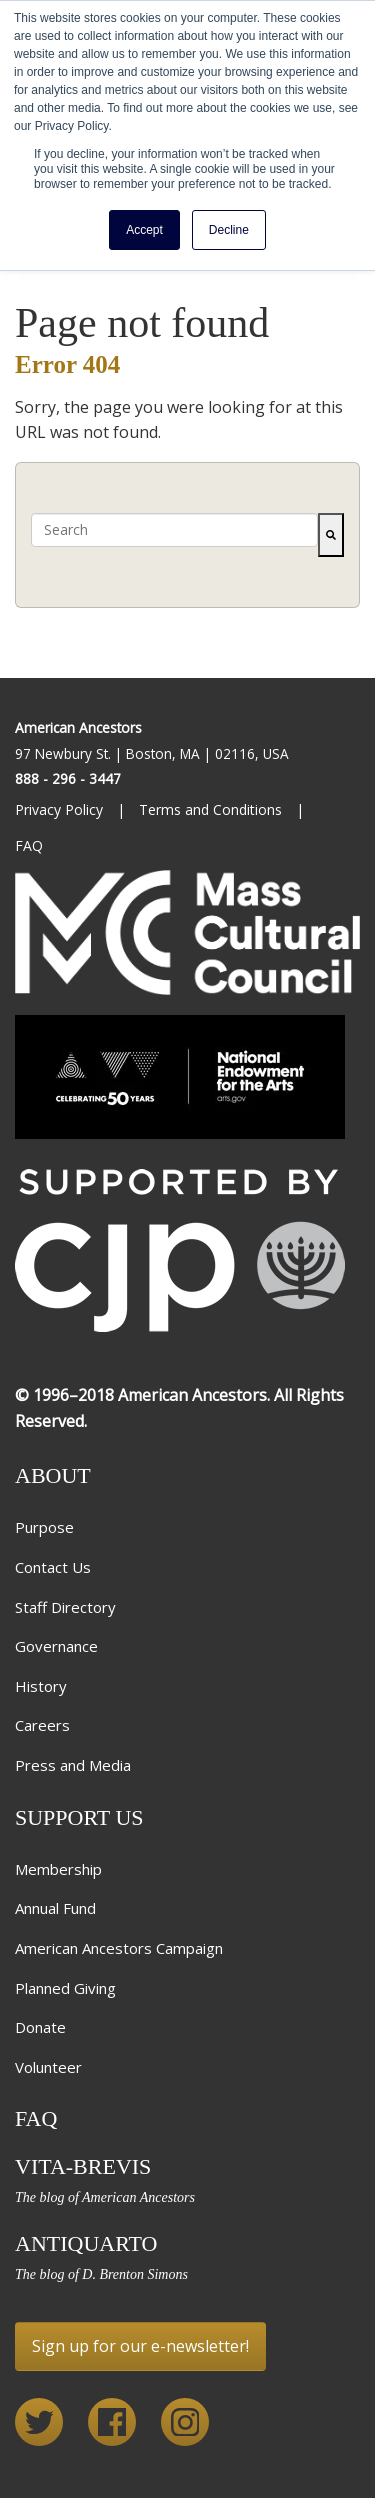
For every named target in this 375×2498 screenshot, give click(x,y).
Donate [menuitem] (40, 2027)
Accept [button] (144, 230)
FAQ (36, 2118)
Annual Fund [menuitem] (55, 1908)
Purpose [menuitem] (44, 1527)
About (53, 1475)
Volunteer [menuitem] (48, 2067)
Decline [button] (229, 230)
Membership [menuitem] (58, 1869)
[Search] (331, 535)
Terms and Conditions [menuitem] (212, 809)
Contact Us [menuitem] (53, 1567)
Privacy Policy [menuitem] (61, 809)
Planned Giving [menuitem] (65, 1988)
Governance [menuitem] (56, 1646)
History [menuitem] (41, 1686)
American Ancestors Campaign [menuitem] (119, 1948)
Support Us (79, 1817)
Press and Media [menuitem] (73, 1765)
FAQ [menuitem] (31, 845)
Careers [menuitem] (42, 1725)
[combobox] (174, 530)
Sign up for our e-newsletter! (140, 2346)
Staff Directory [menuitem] (65, 1607)
